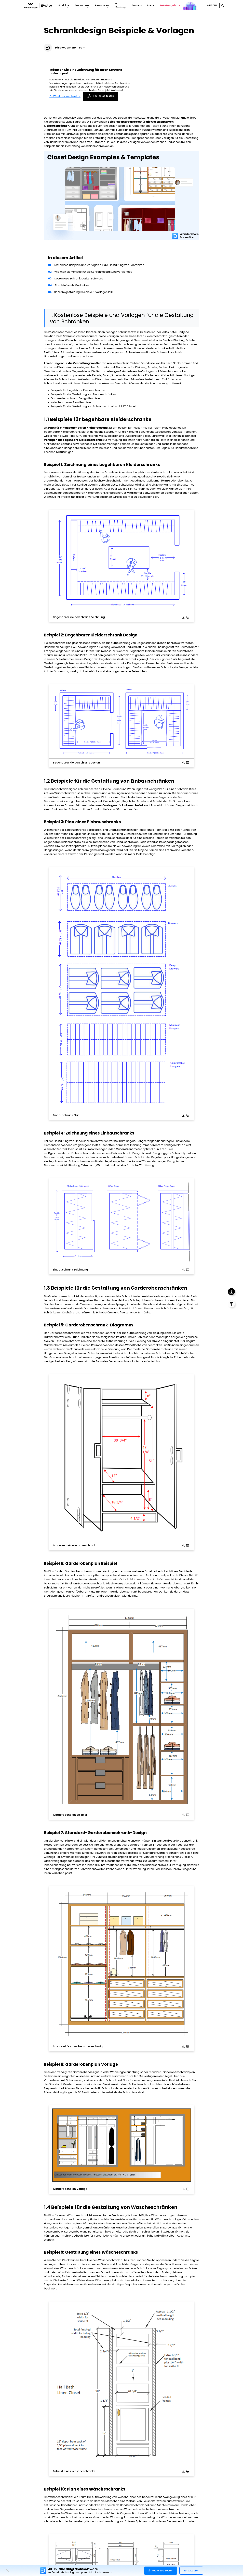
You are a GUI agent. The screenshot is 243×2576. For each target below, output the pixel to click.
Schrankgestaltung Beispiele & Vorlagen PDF (83, 292)
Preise (150, 5)
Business (137, 5)
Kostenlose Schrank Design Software (78, 278)
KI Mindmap (121, 5)
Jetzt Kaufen (191, 2570)
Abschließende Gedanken (72, 285)
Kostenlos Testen (160, 2570)
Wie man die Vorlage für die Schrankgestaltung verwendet (93, 272)
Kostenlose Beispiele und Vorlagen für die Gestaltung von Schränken (99, 265)
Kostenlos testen (100, 96)
